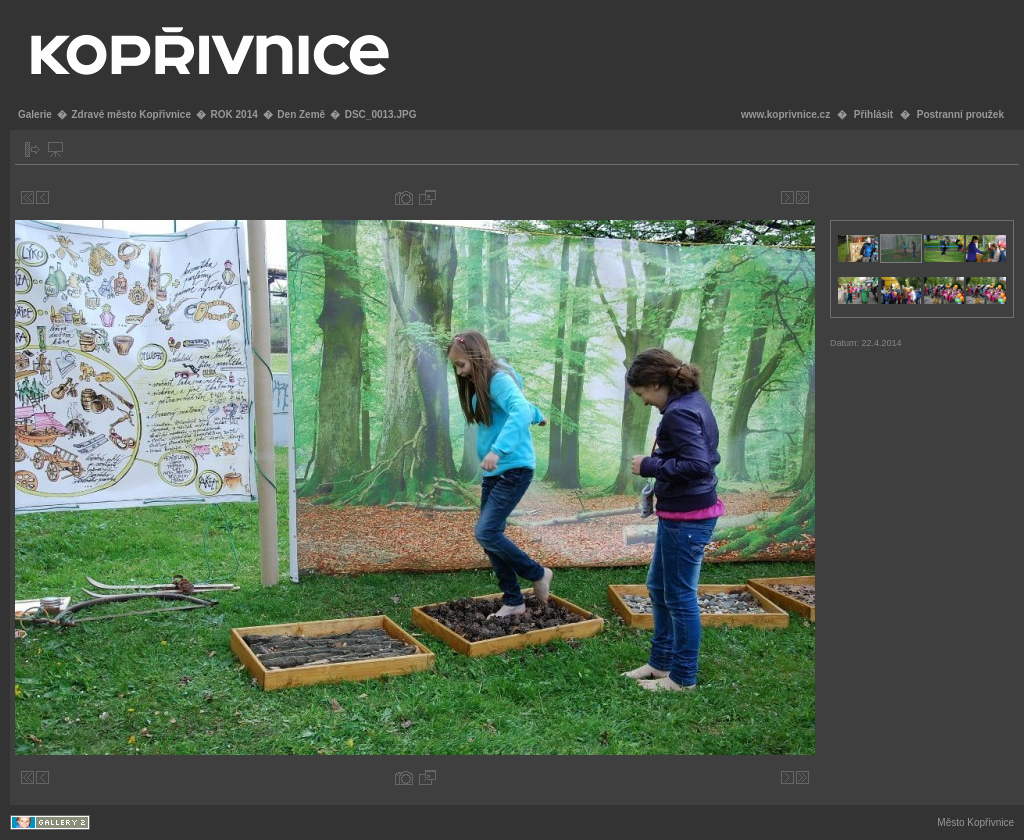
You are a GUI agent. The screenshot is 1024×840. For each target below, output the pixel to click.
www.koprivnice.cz (785, 114)
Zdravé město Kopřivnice (130, 114)
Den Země (301, 114)
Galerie (35, 114)
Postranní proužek (960, 114)
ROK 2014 (234, 114)
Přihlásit (873, 114)
